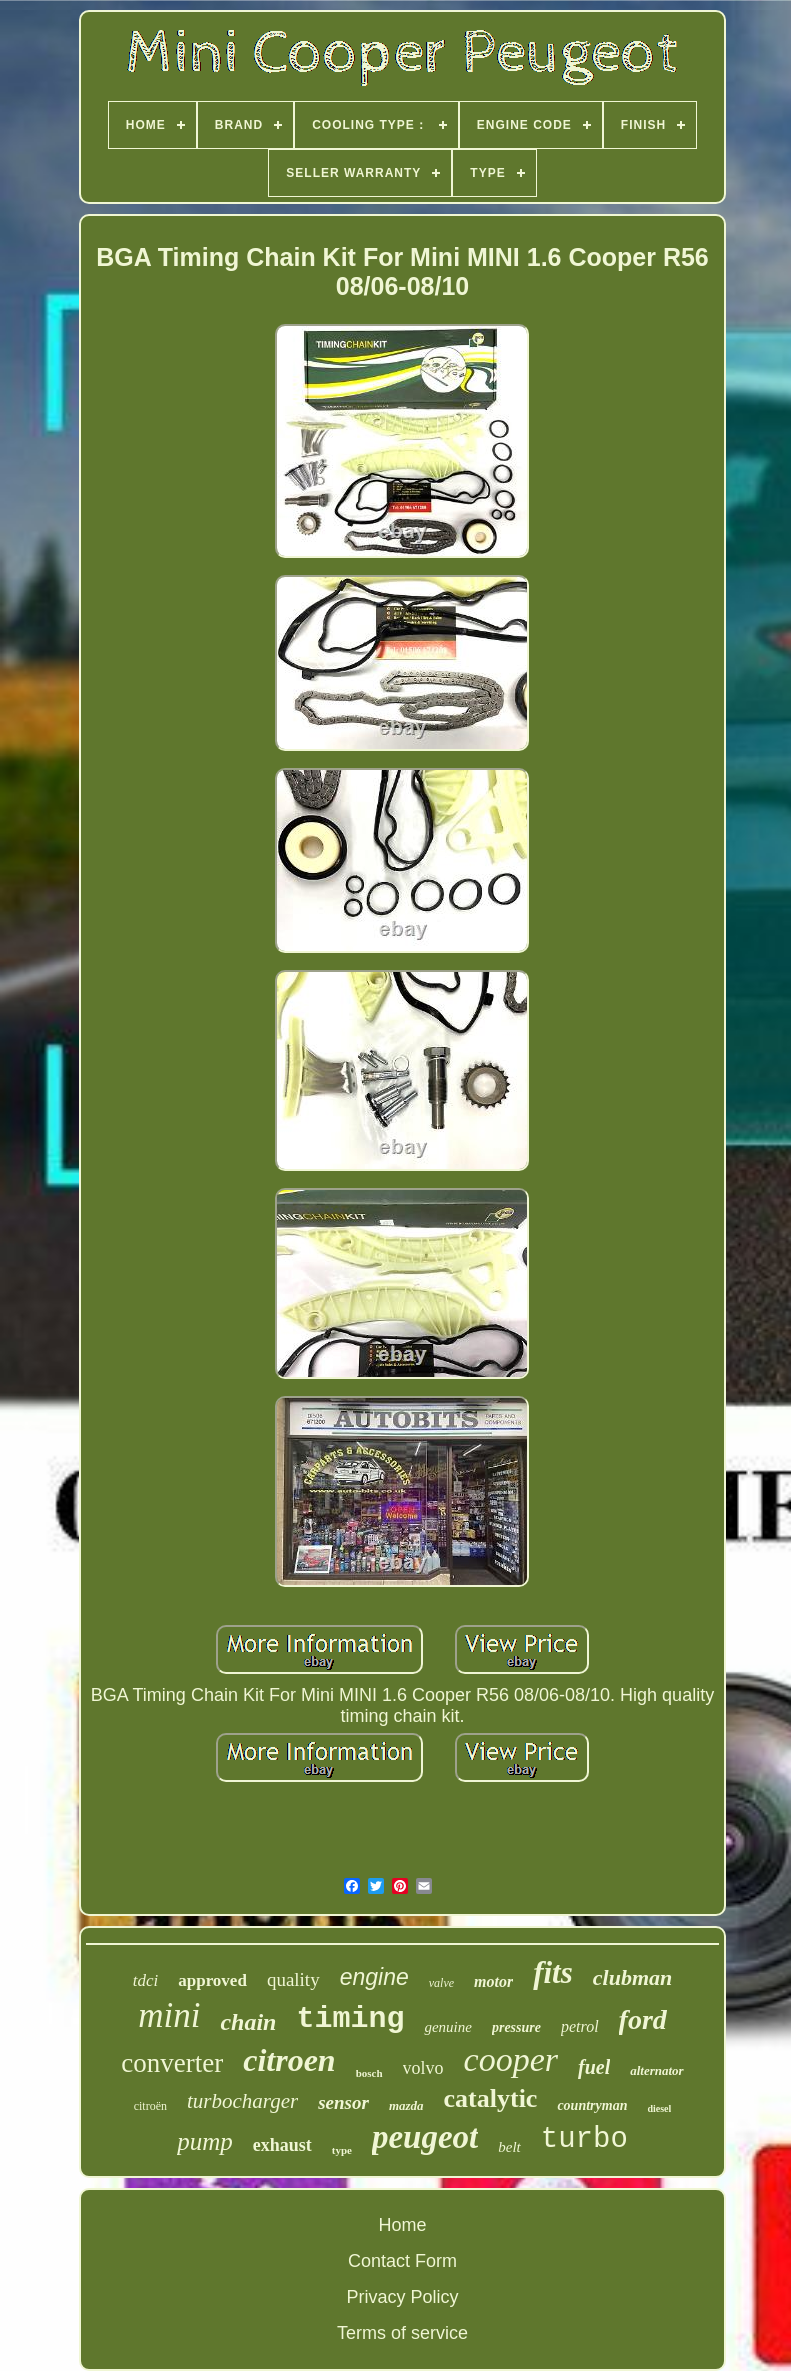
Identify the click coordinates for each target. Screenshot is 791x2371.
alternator (656, 2070)
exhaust (282, 2145)
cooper (511, 2059)
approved (212, 1980)
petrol (580, 2026)
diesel (659, 2108)
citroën (150, 2106)
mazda (406, 2105)
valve (441, 1983)
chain (248, 2022)
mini (169, 2015)
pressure (516, 2027)
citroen (289, 2060)
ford (643, 2019)
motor (493, 1981)
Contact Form (402, 2261)
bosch (369, 2073)
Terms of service (402, 2333)
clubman (632, 1977)
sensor (343, 2102)
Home (402, 2225)
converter (172, 2063)
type (342, 2150)
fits (553, 1972)
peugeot (425, 2137)
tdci (146, 1980)
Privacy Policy (402, 2297)
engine (374, 1977)
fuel (594, 2067)
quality (293, 1979)
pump (205, 2141)
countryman (592, 2105)
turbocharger (242, 2101)
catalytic (491, 2098)
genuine (447, 2027)
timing (350, 2019)
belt (509, 2147)
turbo (584, 2139)
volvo (423, 2068)
